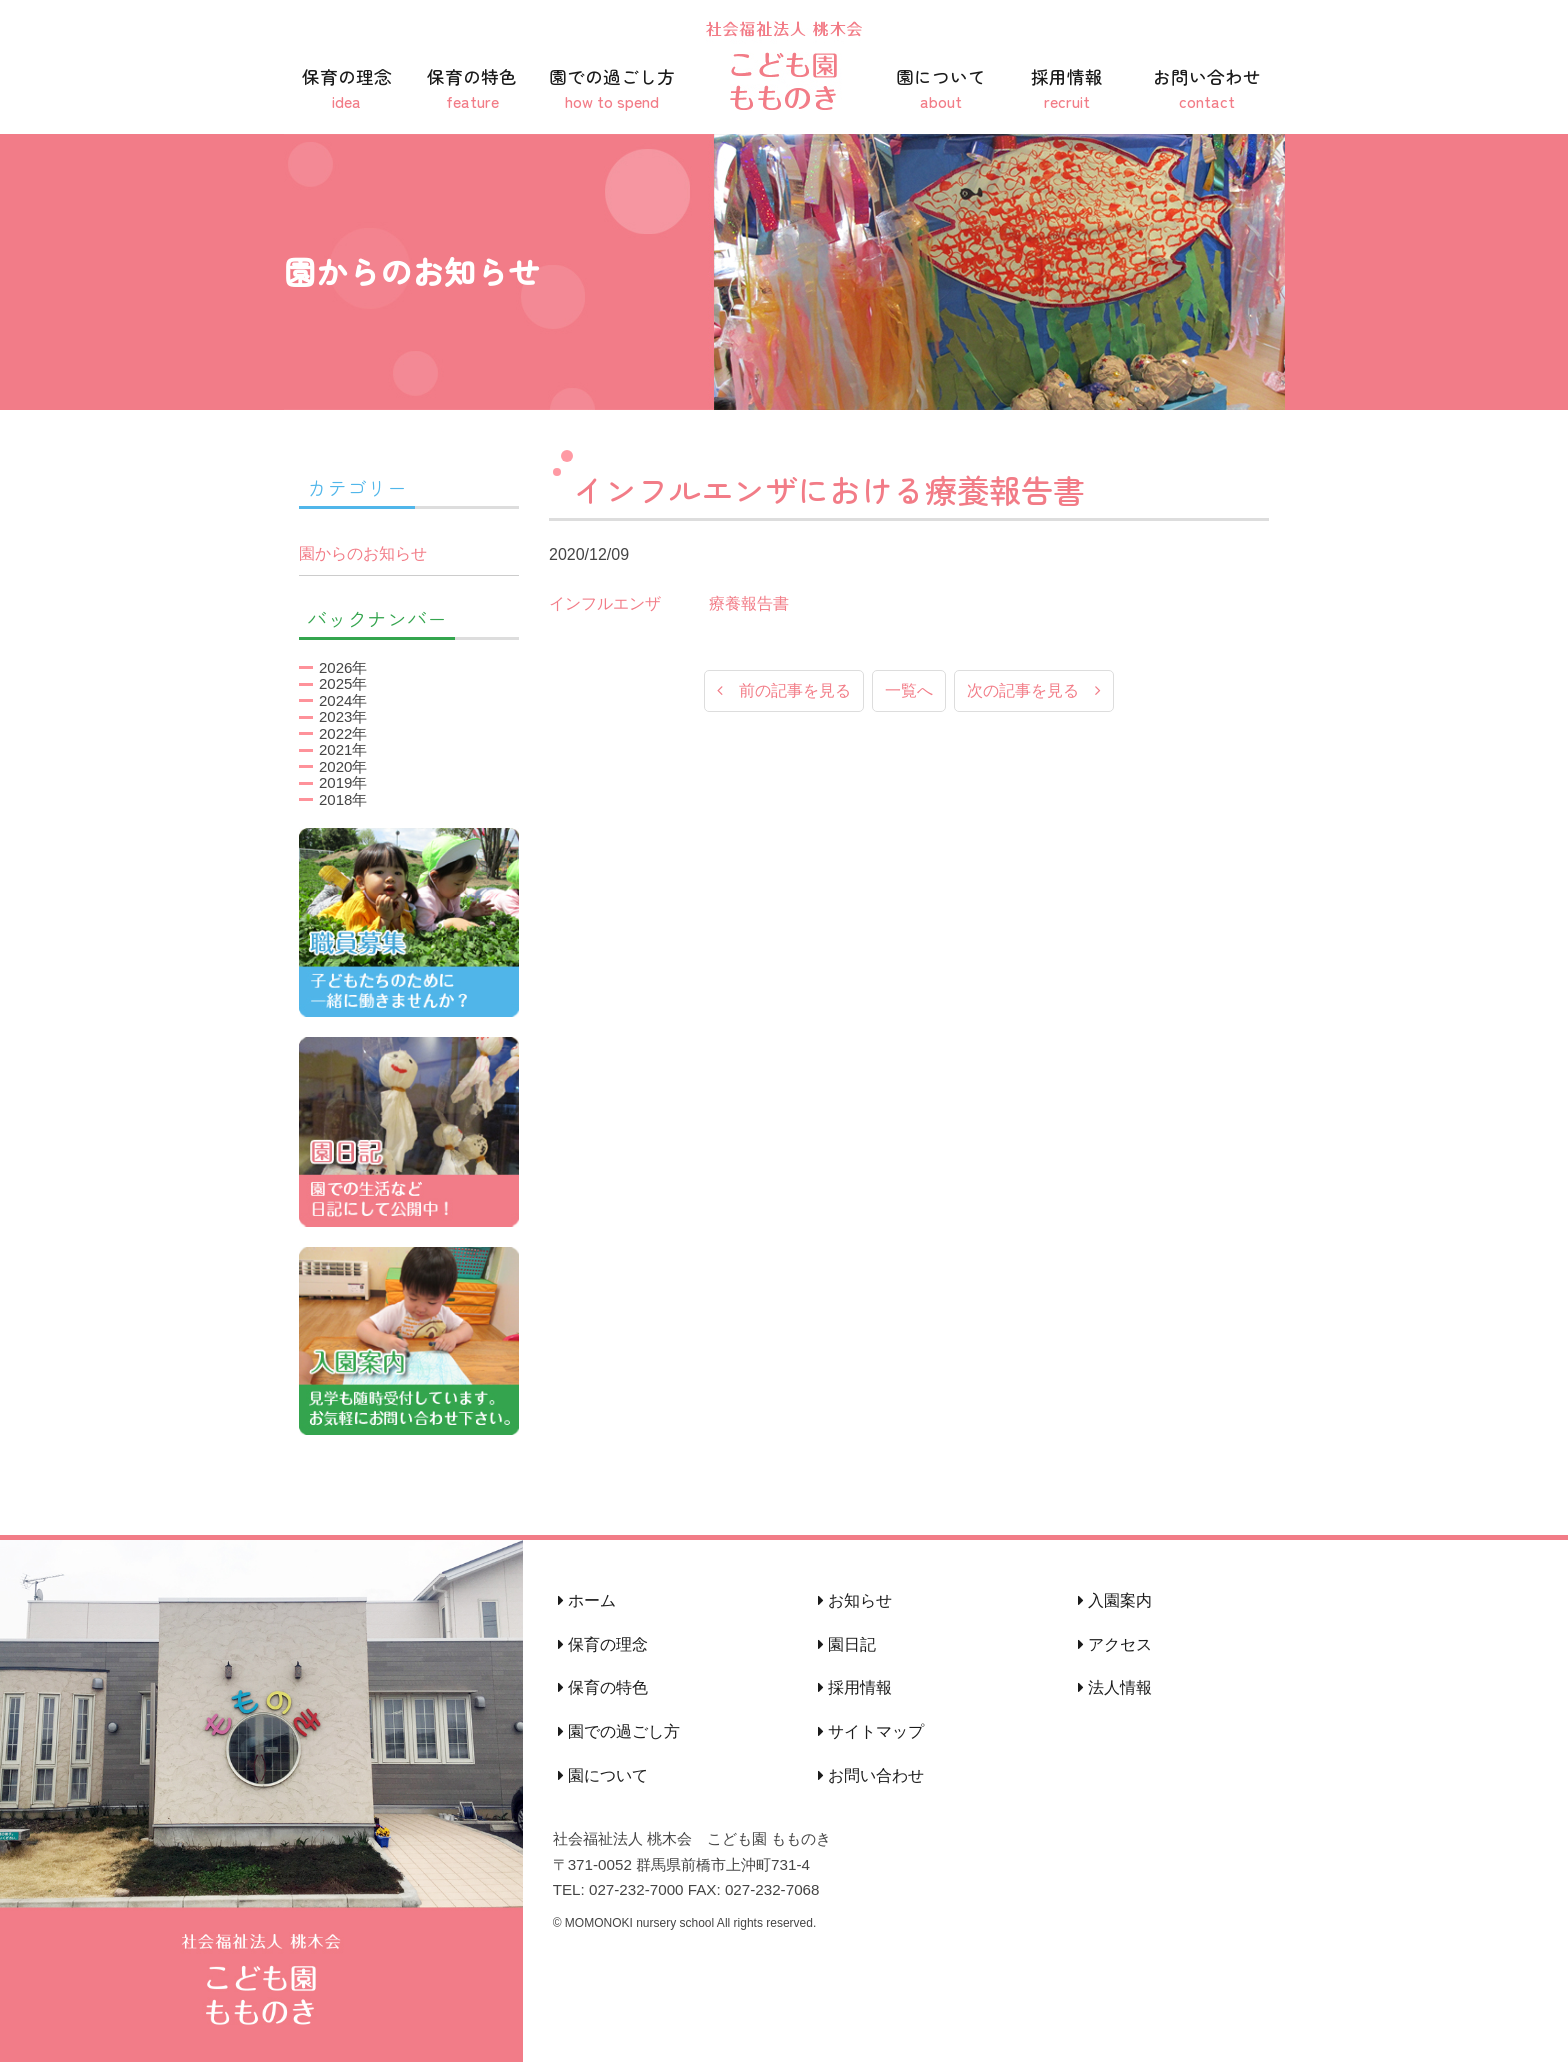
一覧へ (909, 691)
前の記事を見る (784, 691)
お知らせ (855, 1600)
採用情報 (1067, 88)
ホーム (587, 1600)
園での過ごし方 (612, 88)
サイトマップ (871, 1731)
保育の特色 (473, 88)
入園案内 (1115, 1600)
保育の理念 (347, 88)
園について (941, 88)
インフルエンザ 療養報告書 (669, 603)
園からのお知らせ (363, 553)
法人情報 (1115, 1687)
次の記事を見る (1034, 691)
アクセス (1115, 1644)
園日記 (847, 1644)
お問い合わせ (1207, 88)
